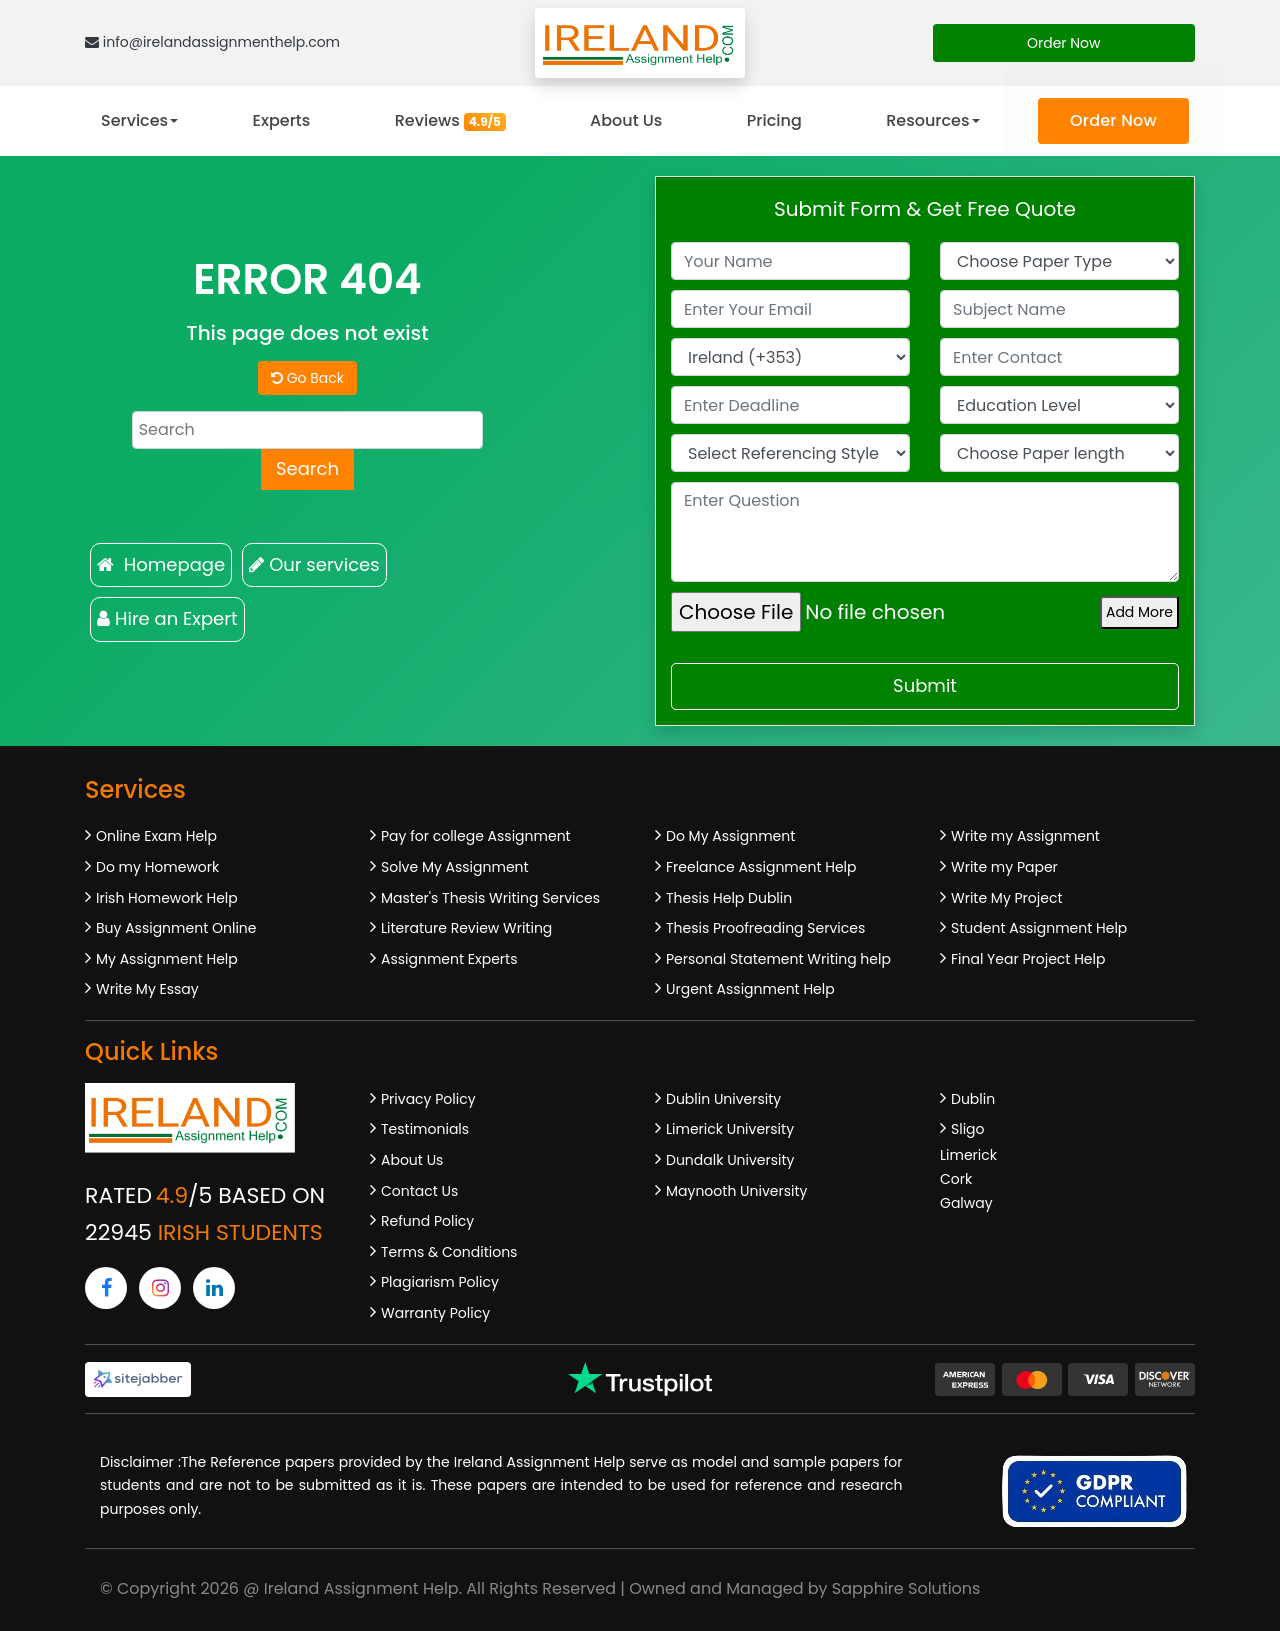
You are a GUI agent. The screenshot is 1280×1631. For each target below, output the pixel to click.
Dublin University (723, 1099)
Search (307, 468)
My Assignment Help (167, 959)
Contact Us (419, 1191)
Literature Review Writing (466, 928)
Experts (282, 120)
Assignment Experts (449, 959)
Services (134, 120)
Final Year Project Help (1028, 959)
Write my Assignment (1025, 836)
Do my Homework (157, 867)
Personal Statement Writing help (778, 959)
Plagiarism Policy (440, 1282)
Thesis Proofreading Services (765, 928)
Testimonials (425, 1129)
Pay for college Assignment (476, 836)
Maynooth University (736, 1191)
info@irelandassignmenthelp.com (212, 42)
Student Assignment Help (1039, 928)
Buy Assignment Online (176, 928)
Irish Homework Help (167, 898)
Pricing (774, 120)
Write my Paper (1004, 867)
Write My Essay (147, 989)
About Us (626, 120)
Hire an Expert (167, 618)
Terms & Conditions (449, 1252)
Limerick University (730, 1129)
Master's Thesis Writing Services (490, 898)
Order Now (1064, 43)
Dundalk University (730, 1160)
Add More (1139, 612)
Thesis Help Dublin (729, 898)
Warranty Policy (435, 1313)
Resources (927, 120)
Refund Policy (427, 1221)
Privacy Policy (428, 1099)
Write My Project (1007, 898)
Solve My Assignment (455, 867)
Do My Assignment (730, 836)
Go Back (307, 378)
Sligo (968, 1129)
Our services (314, 564)
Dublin (973, 1099)
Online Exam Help (156, 836)
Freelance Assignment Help (761, 867)
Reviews (450, 120)
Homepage (161, 564)
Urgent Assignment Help (750, 989)
